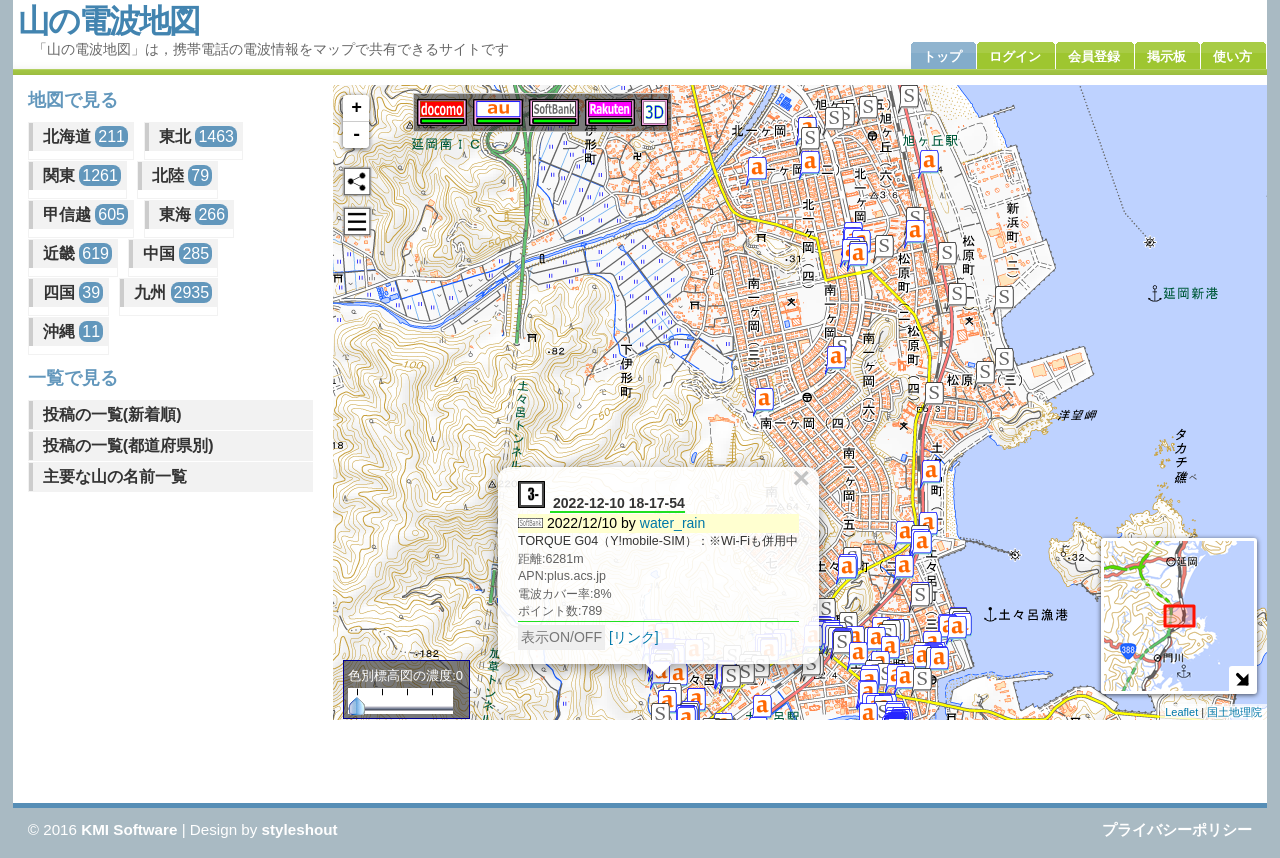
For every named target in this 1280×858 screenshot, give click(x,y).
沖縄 (73, 331)
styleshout (300, 829)
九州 (173, 292)
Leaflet (1181, 712)
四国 (73, 292)
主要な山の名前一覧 (115, 476)
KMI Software (129, 829)
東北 (198, 136)
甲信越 (85, 214)
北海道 (85, 136)
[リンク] (634, 637)
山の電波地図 (108, 21)
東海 (193, 214)
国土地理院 (1234, 712)
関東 (82, 175)
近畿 (77, 253)
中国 (177, 253)
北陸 (182, 175)
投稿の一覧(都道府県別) (128, 445)
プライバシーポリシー (1177, 829)
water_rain (673, 523)
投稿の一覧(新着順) (112, 414)
